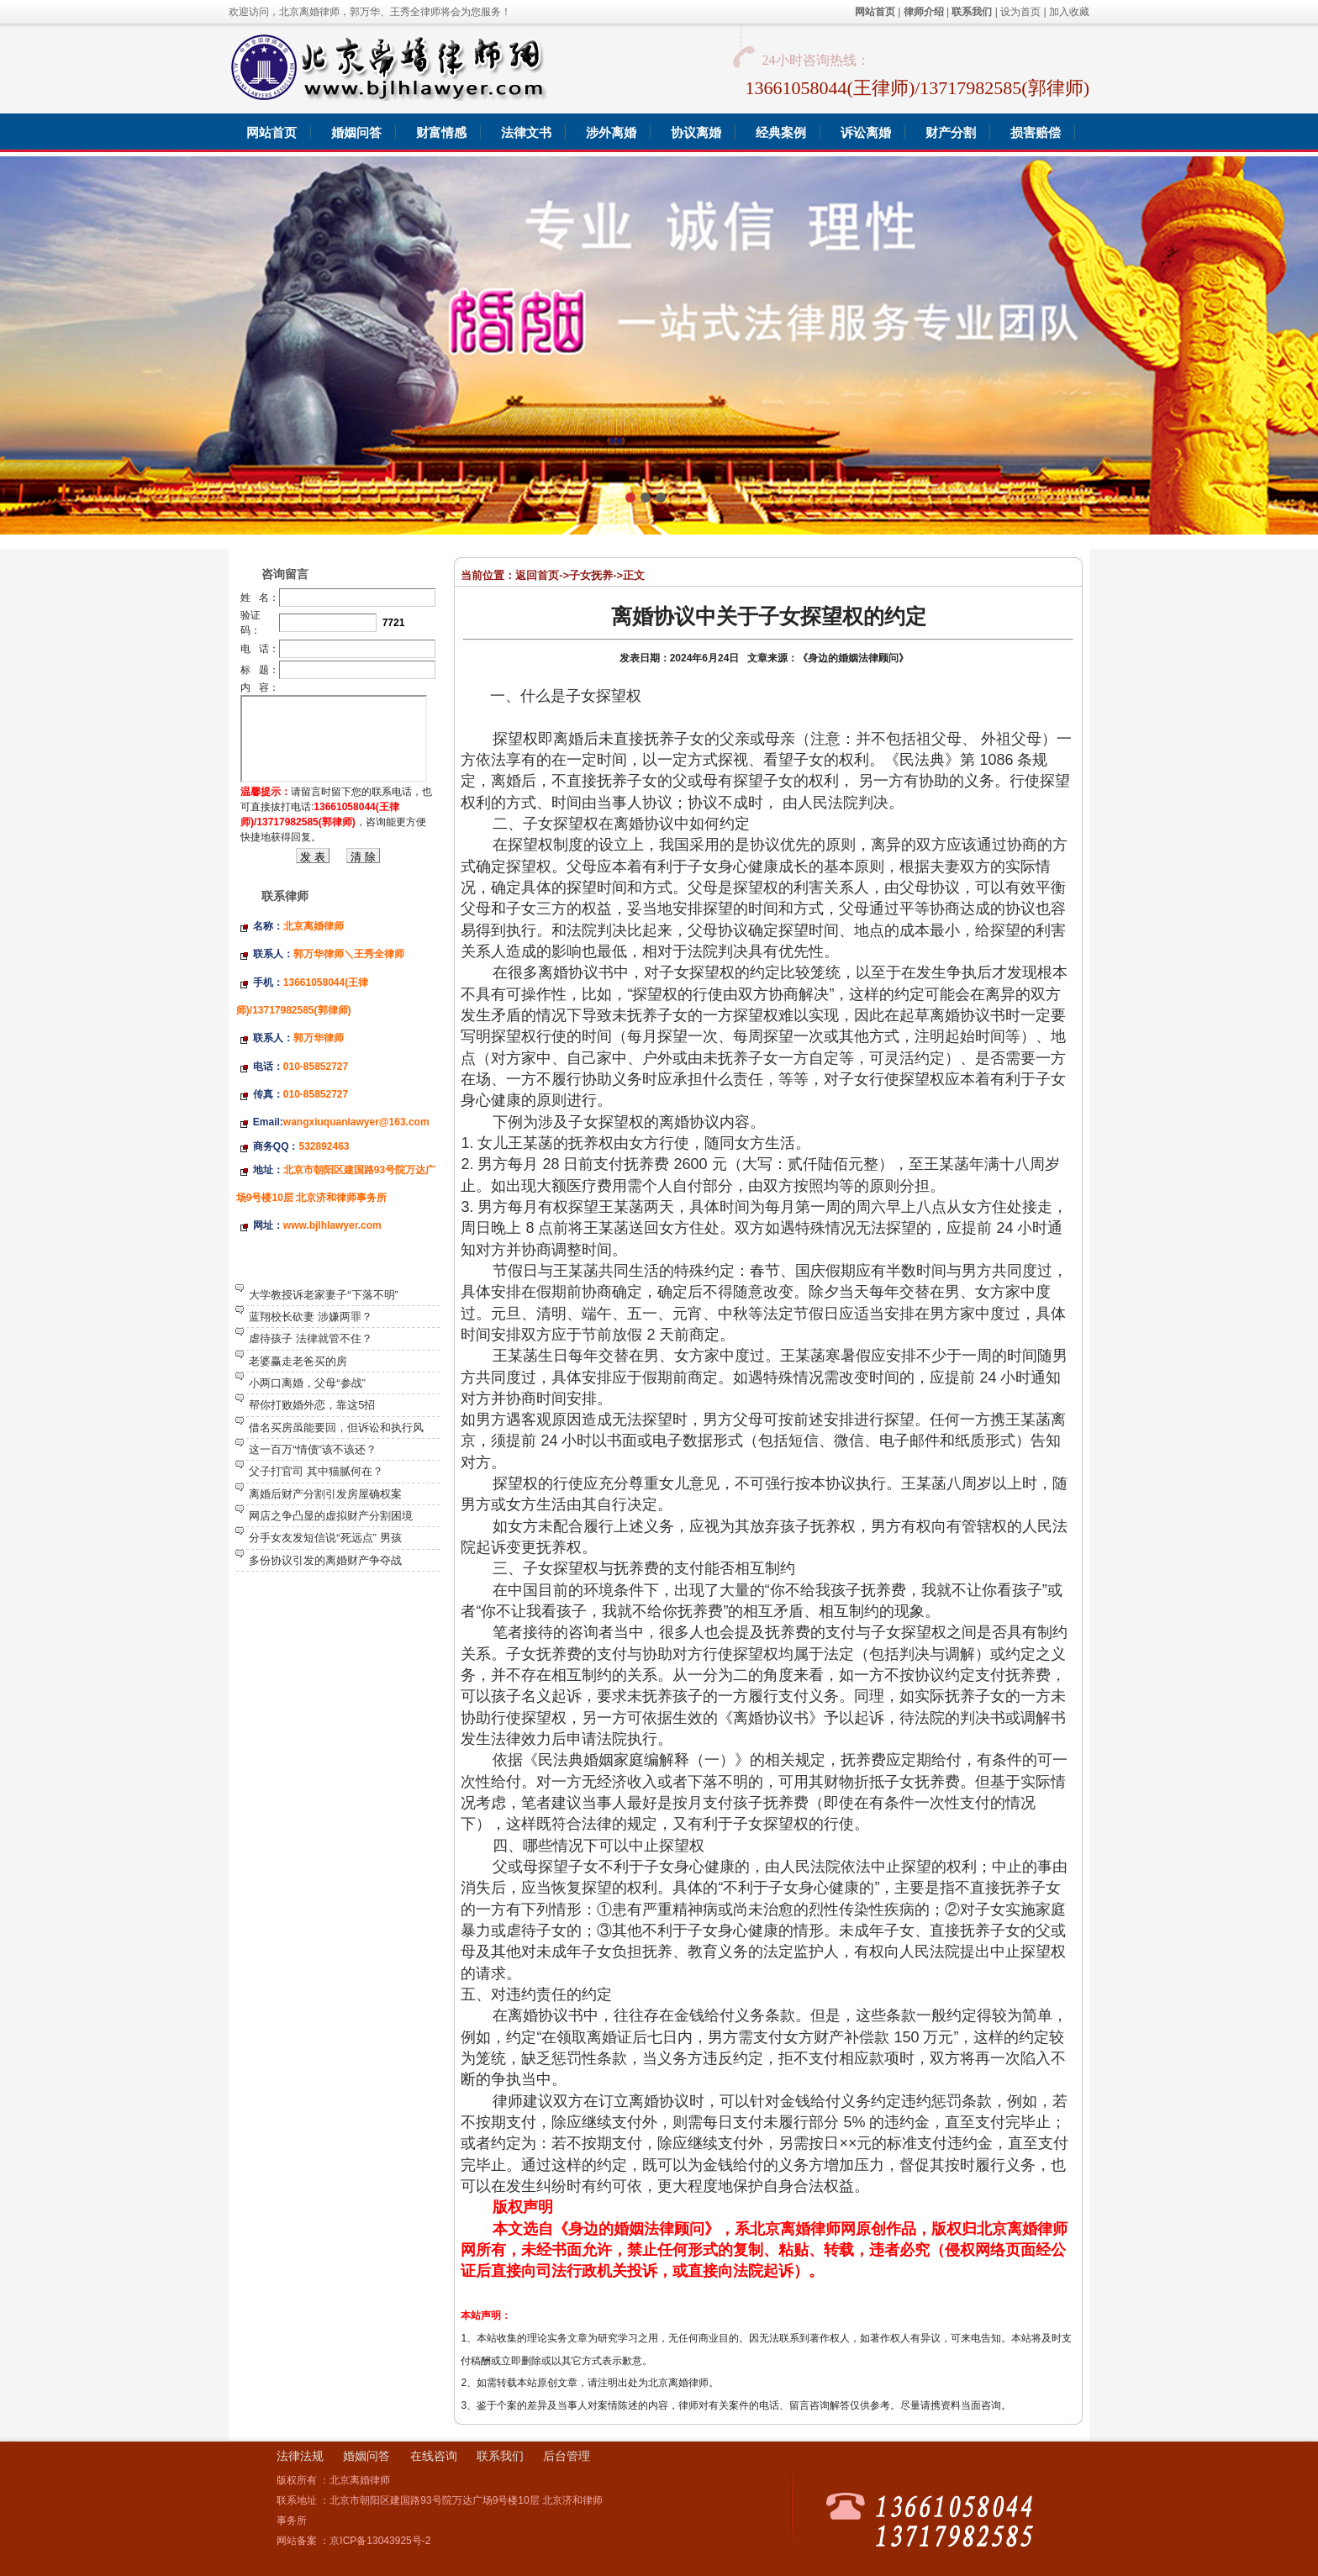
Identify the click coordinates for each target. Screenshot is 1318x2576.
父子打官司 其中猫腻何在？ (316, 1471)
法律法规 (300, 2456)
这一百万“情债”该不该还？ (313, 1449)
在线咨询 (433, 2456)
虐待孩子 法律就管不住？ (310, 1338)
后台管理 (566, 2456)
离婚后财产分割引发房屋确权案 (325, 1494)
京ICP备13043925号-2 (380, 2541)
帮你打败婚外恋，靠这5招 (312, 1405)
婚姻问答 (366, 2456)
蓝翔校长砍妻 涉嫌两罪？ (310, 1316)
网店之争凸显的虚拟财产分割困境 (331, 1515)
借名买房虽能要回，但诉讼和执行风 (336, 1427)
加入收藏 (1069, 12)
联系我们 (500, 2456)
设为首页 (1020, 12)
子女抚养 (591, 575)
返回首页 (537, 575)
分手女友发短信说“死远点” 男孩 (325, 1537)
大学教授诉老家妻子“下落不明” (323, 1294)
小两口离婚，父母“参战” (307, 1383)
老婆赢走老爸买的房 (298, 1361)
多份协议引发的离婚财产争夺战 (325, 1560)
